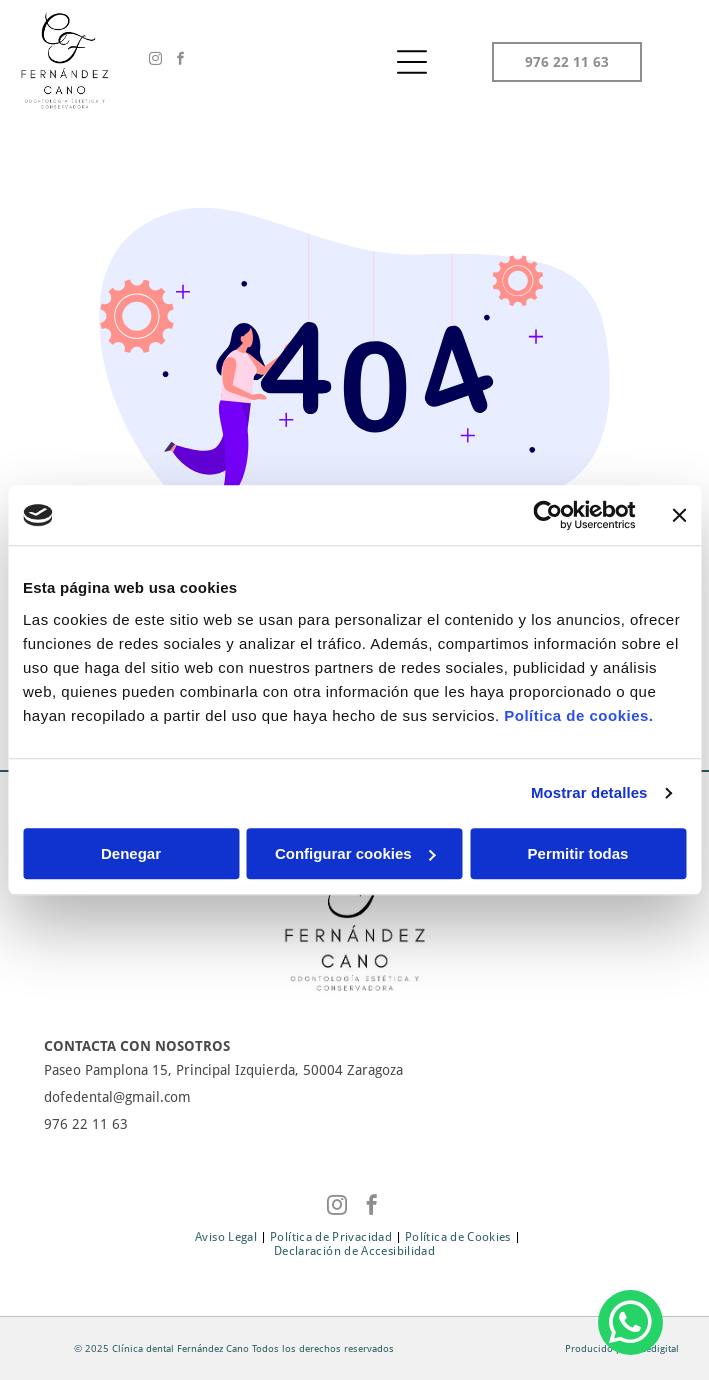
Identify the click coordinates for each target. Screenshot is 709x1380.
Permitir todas (578, 853)
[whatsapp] (630, 1325)
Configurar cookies (355, 853)
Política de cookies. (578, 715)
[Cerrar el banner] (679, 515)
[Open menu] (412, 62)
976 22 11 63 (86, 1124)
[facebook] (181, 61)
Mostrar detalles (589, 792)
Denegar (131, 853)
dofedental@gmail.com (117, 1097)
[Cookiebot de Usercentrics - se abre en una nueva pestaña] (547, 515)
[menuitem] (227, 1237)
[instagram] (156, 61)
